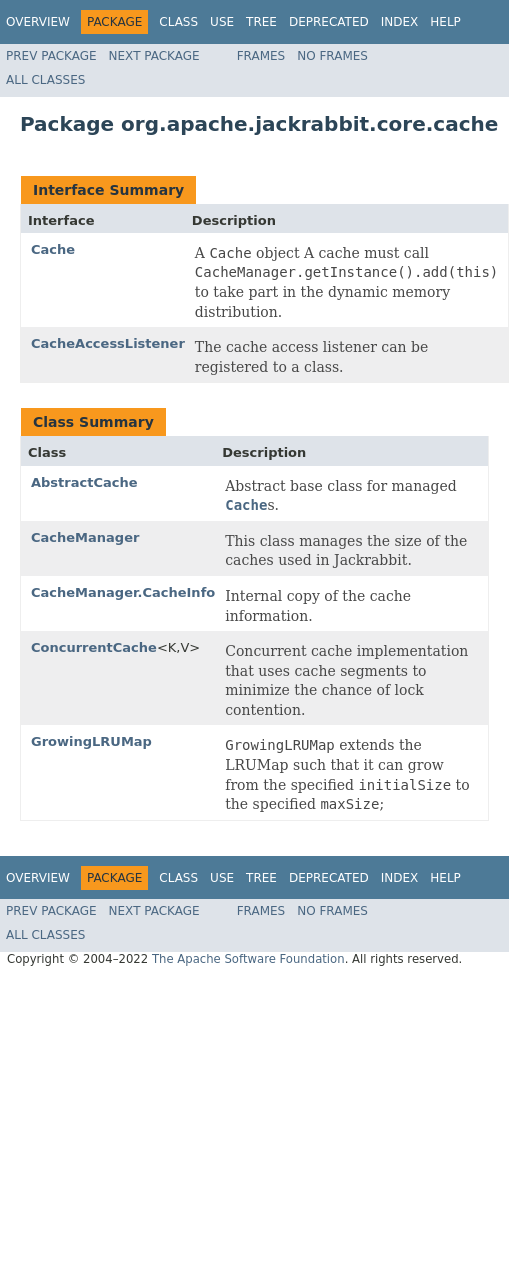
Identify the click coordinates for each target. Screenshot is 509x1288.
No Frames (332, 56)
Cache (53, 249)
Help (445, 22)
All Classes (45, 80)
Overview (38, 22)
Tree (261, 22)
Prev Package (51, 56)
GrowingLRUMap (91, 741)
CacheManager (85, 537)
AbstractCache (84, 482)
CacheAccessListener (108, 343)
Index (400, 22)
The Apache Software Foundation (248, 959)
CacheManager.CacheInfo (123, 592)
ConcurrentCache (94, 647)
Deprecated (329, 22)
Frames (261, 56)
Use (222, 22)
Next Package (154, 56)
